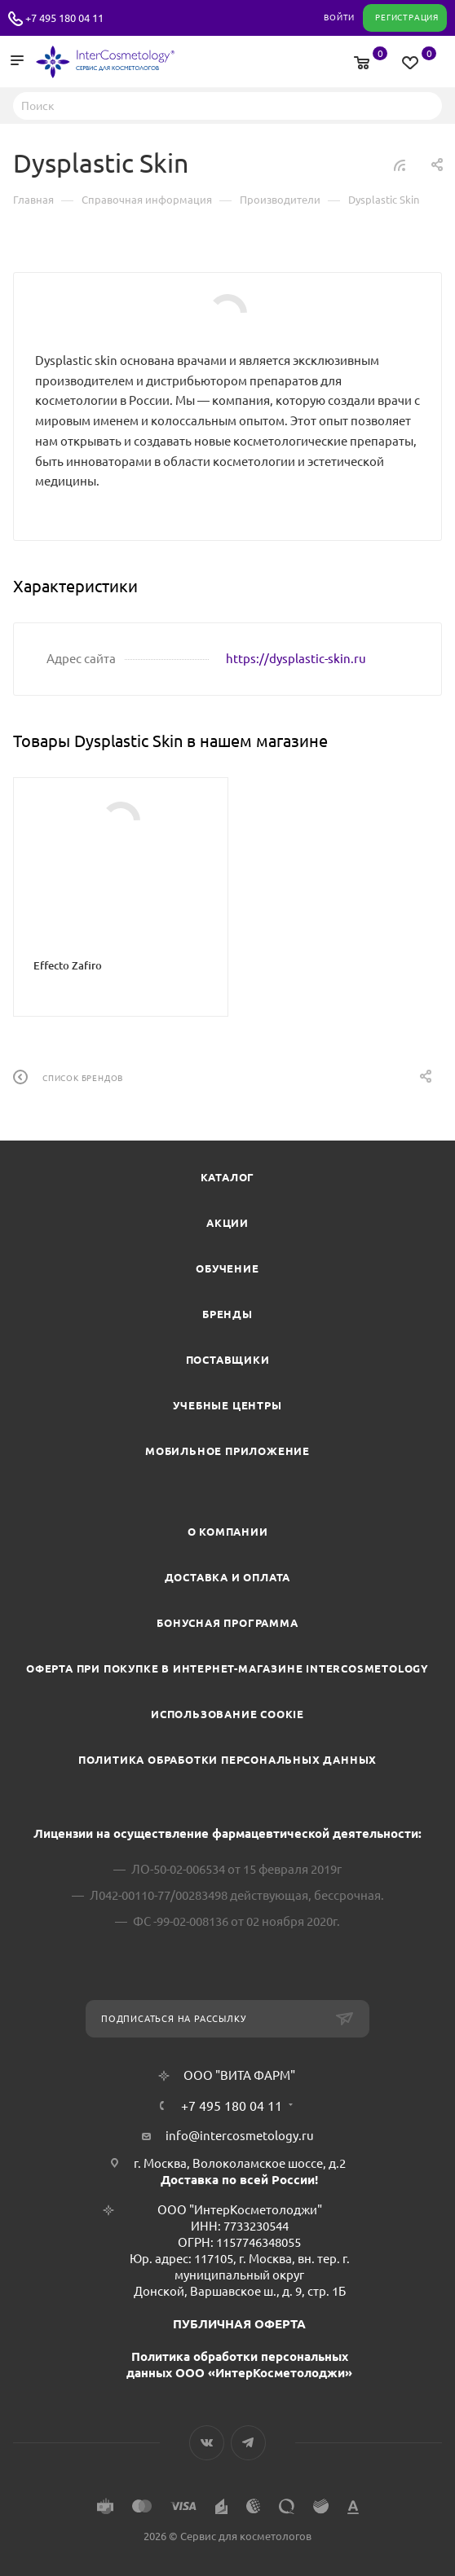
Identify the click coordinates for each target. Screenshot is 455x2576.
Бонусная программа (227, 1623)
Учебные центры (227, 1405)
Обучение (227, 1268)
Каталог (228, 1177)
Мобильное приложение (227, 1451)
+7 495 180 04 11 (64, 18)
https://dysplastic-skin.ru (296, 659)
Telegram (248, 2442)
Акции (227, 1223)
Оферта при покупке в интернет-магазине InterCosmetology (227, 1668)
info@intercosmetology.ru (240, 2136)
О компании (228, 1531)
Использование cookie (227, 1714)
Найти (425, 105)
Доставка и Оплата (228, 1577)
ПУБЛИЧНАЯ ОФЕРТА (239, 2324)
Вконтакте (206, 2442)
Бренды (227, 1314)
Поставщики (228, 1359)
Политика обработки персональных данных (227, 1759)
